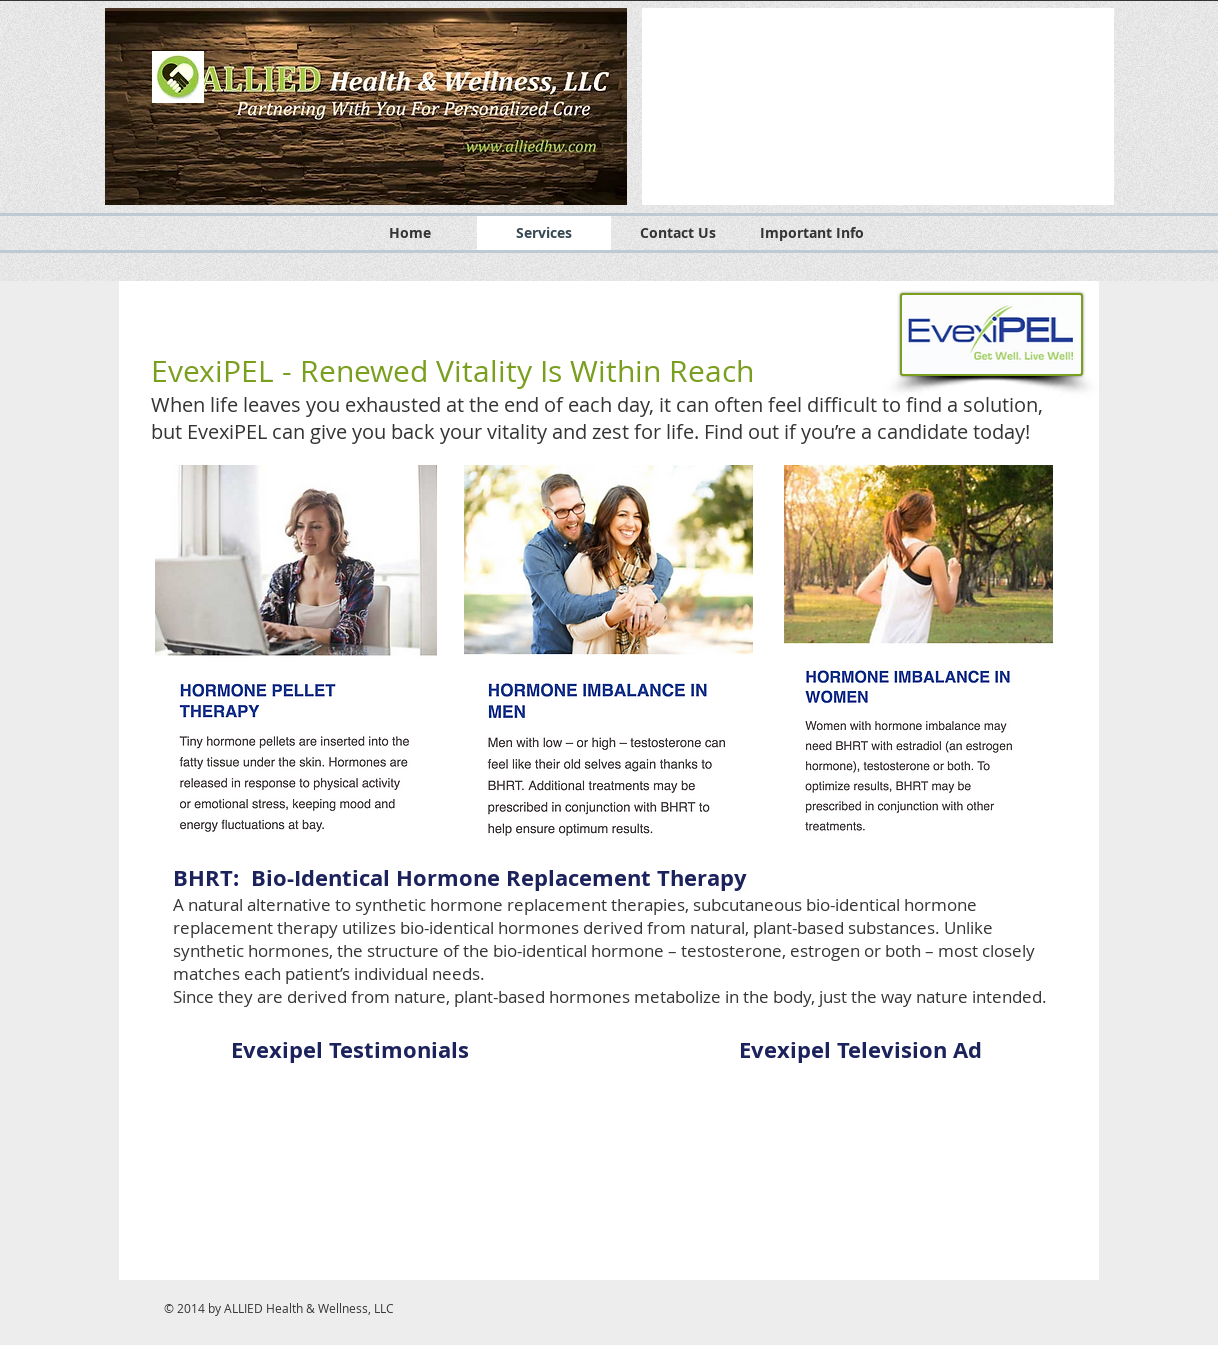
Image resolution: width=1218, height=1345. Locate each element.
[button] (878, 106)
